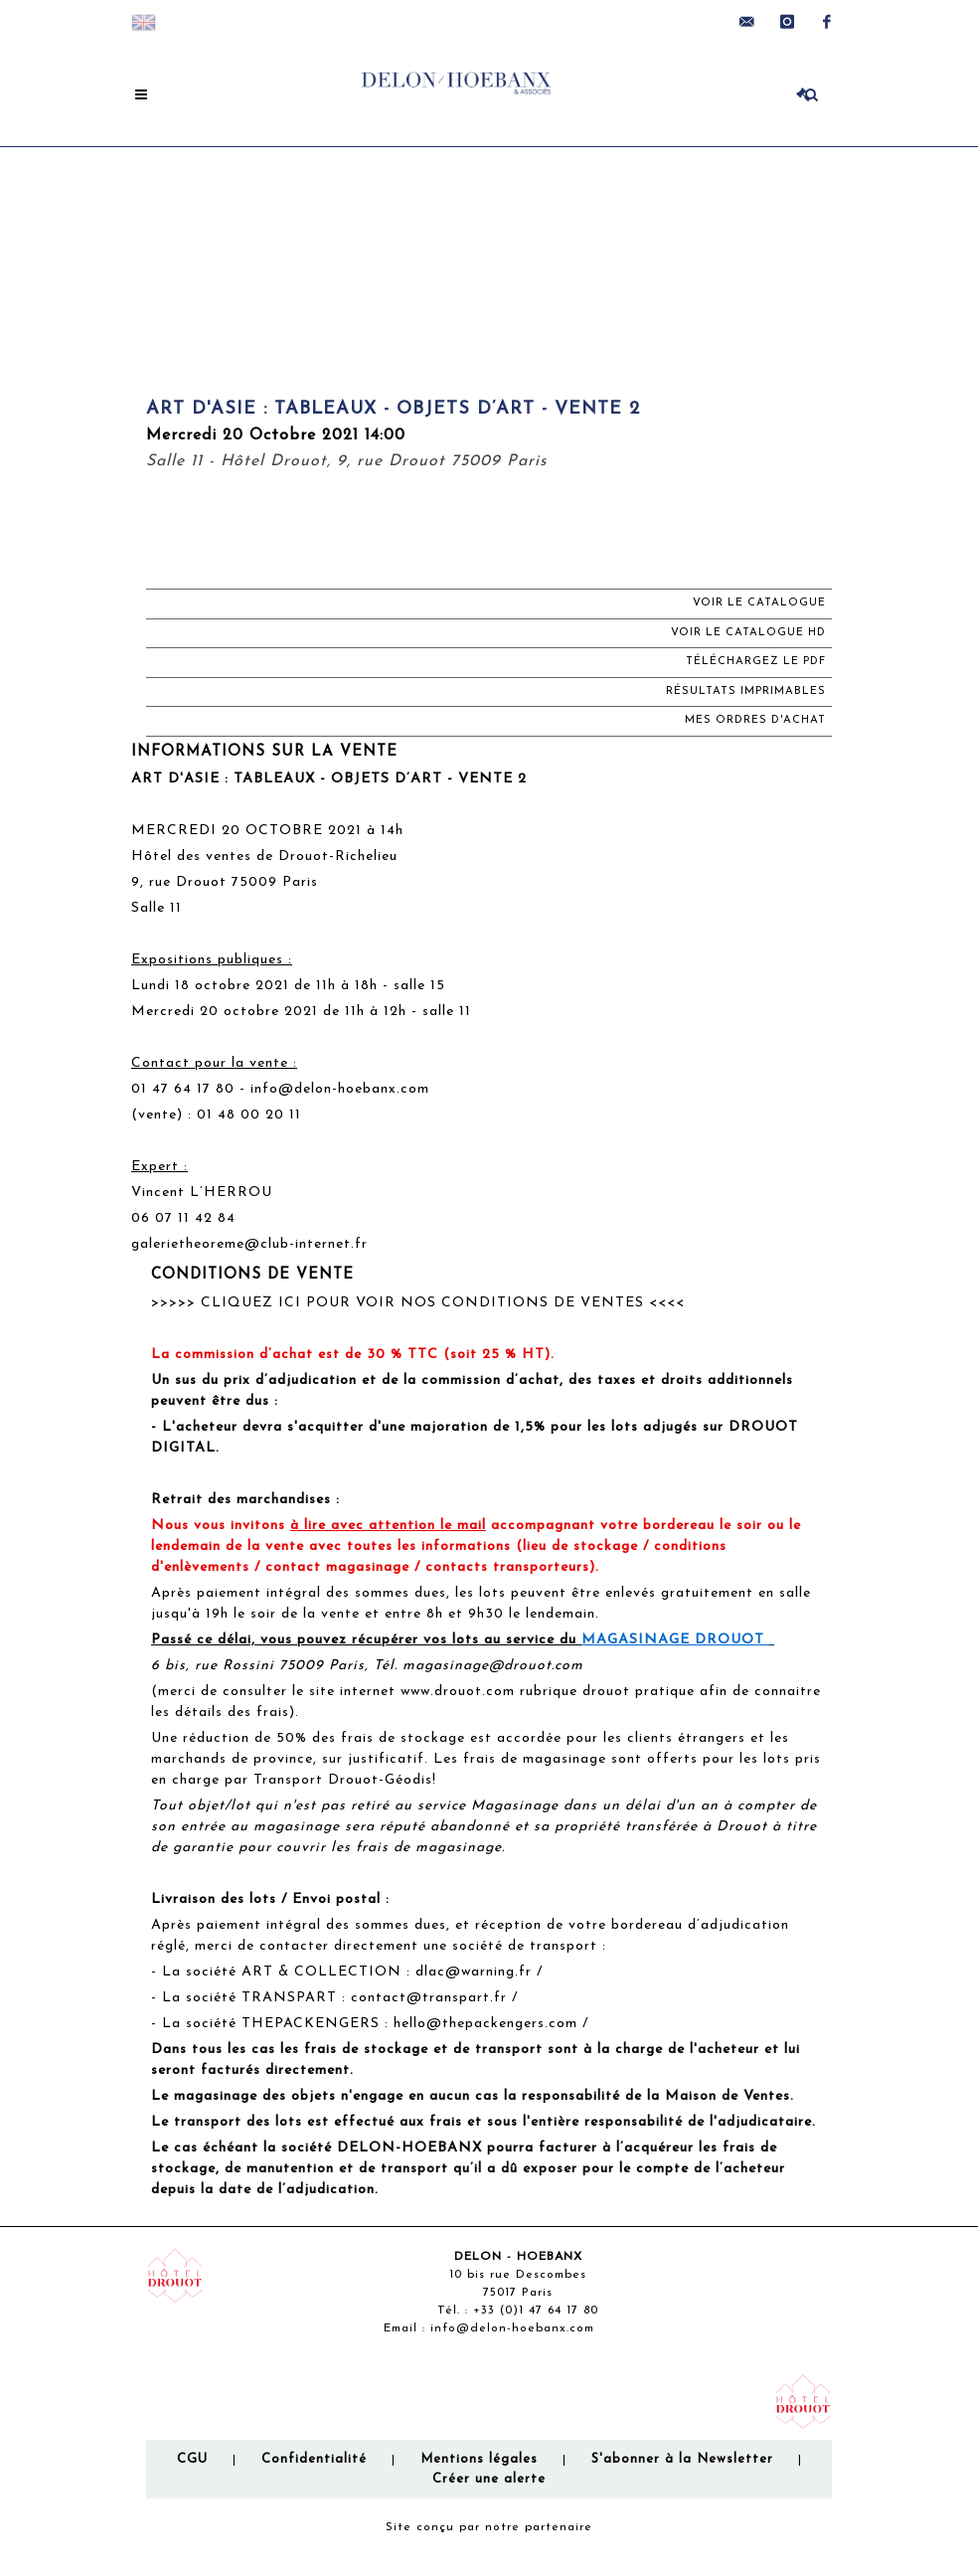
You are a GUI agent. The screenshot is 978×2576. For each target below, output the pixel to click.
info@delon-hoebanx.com (339, 1089)
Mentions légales (479, 2459)
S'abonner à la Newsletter (682, 2459)
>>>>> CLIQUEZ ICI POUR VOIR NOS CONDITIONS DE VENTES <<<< (418, 1302)
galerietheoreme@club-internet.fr (249, 1244)
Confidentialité (314, 2459)
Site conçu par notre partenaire (489, 2527)
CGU (192, 2459)
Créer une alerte (489, 2479)
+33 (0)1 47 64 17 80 (535, 2311)
